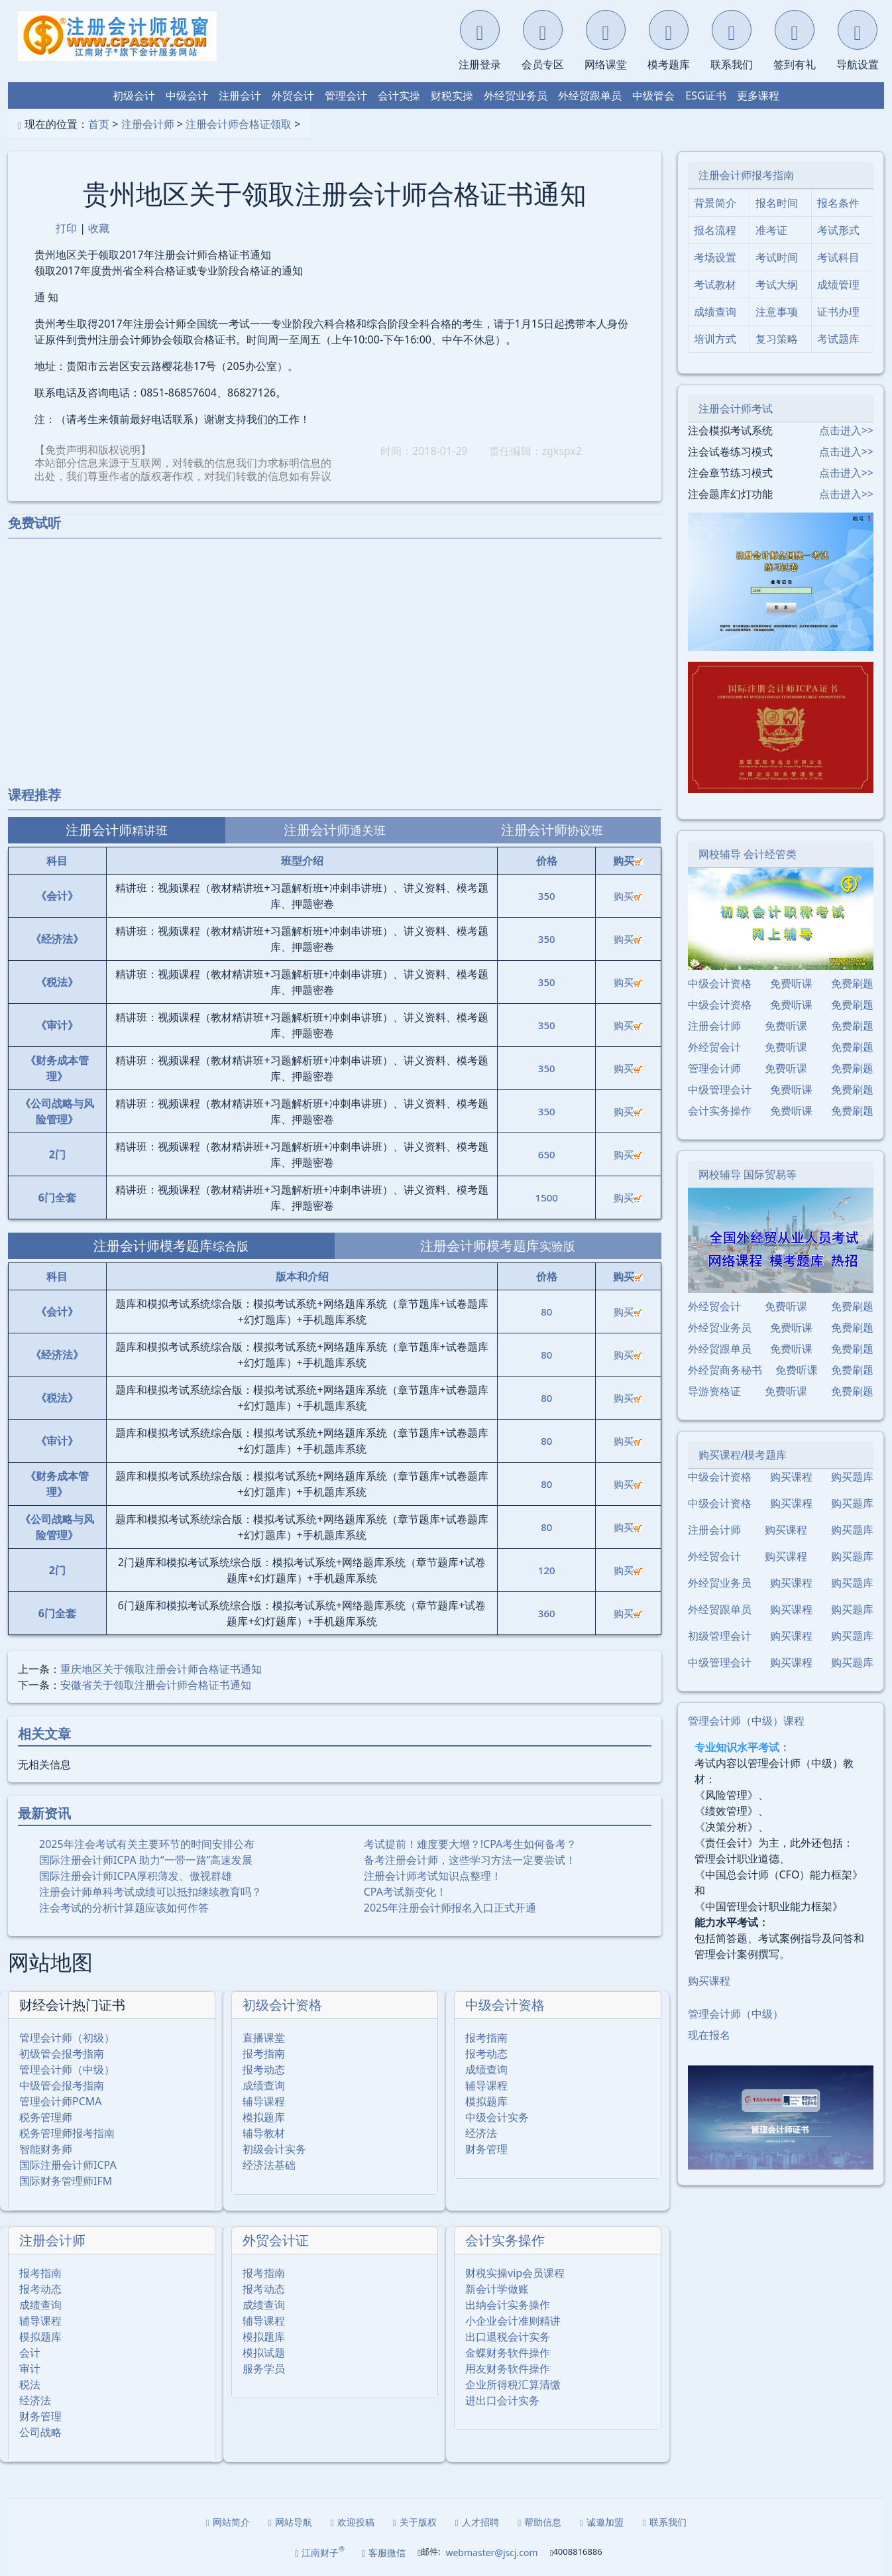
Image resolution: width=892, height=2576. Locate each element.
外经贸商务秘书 (725, 1370)
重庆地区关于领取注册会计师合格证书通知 (161, 1669)
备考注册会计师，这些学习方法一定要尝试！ (470, 1860)
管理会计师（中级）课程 (746, 1720)
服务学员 (264, 2368)
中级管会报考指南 (61, 2085)
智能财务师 (45, 2149)
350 (546, 895)
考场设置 (715, 257)
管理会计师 (714, 1068)
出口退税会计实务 (507, 2336)
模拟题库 (264, 2117)
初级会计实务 (274, 2149)
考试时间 (776, 257)
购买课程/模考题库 (742, 1454)
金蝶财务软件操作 (507, 2352)
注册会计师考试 (735, 408)
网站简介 (228, 2522)
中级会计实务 (497, 2117)
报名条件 (838, 203)
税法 (29, 2384)
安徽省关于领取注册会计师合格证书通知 (155, 1685)
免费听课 (791, 983)
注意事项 (776, 311)
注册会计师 (147, 124)
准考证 (771, 230)
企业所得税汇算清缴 (513, 2384)
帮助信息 (539, 2522)
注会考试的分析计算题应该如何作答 (124, 1907)
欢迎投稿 (352, 2522)
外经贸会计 (714, 1047)
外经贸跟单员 (590, 95)
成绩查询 (264, 2085)
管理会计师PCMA (60, 2101)
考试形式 (838, 230)
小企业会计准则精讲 (513, 2320)
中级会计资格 (505, 2005)
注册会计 (240, 95)
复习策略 (776, 339)
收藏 (98, 228)
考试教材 (715, 284)
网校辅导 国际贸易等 (747, 1174)
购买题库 (852, 1476)
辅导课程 (264, 2101)
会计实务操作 (505, 2240)
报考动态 (264, 2069)
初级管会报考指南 (61, 2053)
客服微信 (384, 2552)
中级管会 (653, 95)
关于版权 (415, 2522)
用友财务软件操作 (507, 2368)
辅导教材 (264, 2133)
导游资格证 (714, 1391)
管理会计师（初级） (67, 2037)
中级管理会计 (720, 1089)
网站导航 (290, 2522)
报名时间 (776, 203)
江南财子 (320, 2551)
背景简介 (715, 203)
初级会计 (134, 95)
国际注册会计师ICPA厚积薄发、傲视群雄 (135, 1876)
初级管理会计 (720, 1635)
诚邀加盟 (602, 2522)
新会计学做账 (497, 2289)
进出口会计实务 (502, 2400)
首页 (98, 124)
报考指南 (264, 2053)
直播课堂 (264, 2037)
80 (546, 1311)
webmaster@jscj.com (491, 2552)
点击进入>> (846, 430)
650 (546, 1154)
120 (546, 1570)
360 (546, 1613)
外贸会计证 (276, 2240)
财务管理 (486, 2149)
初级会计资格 (282, 2005)
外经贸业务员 (515, 95)
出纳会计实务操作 (507, 2305)
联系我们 (664, 2522)
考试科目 (838, 257)
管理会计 (346, 95)
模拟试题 (264, 2352)
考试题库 (838, 339)
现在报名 (709, 2035)
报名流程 (715, 230)
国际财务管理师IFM (65, 2181)
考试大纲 (776, 284)
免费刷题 (852, 983)
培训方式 (715, 339)
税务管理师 (45, 2117)
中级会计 (187, 95)
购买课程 (791, 1476)
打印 (66, 228)
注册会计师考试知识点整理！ (433, 1876)
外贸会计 (293, 95)
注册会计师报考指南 (746, 175)
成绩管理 (838, 284)
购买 (628, 895)
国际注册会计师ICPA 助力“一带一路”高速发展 (145, 1860)
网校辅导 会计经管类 (747, 854)
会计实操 (399, 95)
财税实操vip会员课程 (515, 2273)
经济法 (481, 2133)
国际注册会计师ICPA (68, 2165)
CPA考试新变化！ (405, 1891)
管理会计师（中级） (67, 2069)
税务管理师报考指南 (67, 2133)
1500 (546, 1197)
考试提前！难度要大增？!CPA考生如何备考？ (470, 1844)
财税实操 (452, 95)
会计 (29, 2352)
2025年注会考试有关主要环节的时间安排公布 (146, 1844)
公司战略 (40, 2432)
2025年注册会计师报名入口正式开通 (450, 1907)
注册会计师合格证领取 (239, 124)
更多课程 (758, 95)
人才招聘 (477, 2522)
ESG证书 (705, 95)
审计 (29, 2368)
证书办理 (838, 311)
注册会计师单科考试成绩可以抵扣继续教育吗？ (150, 1891)
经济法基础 (269, 2165)
